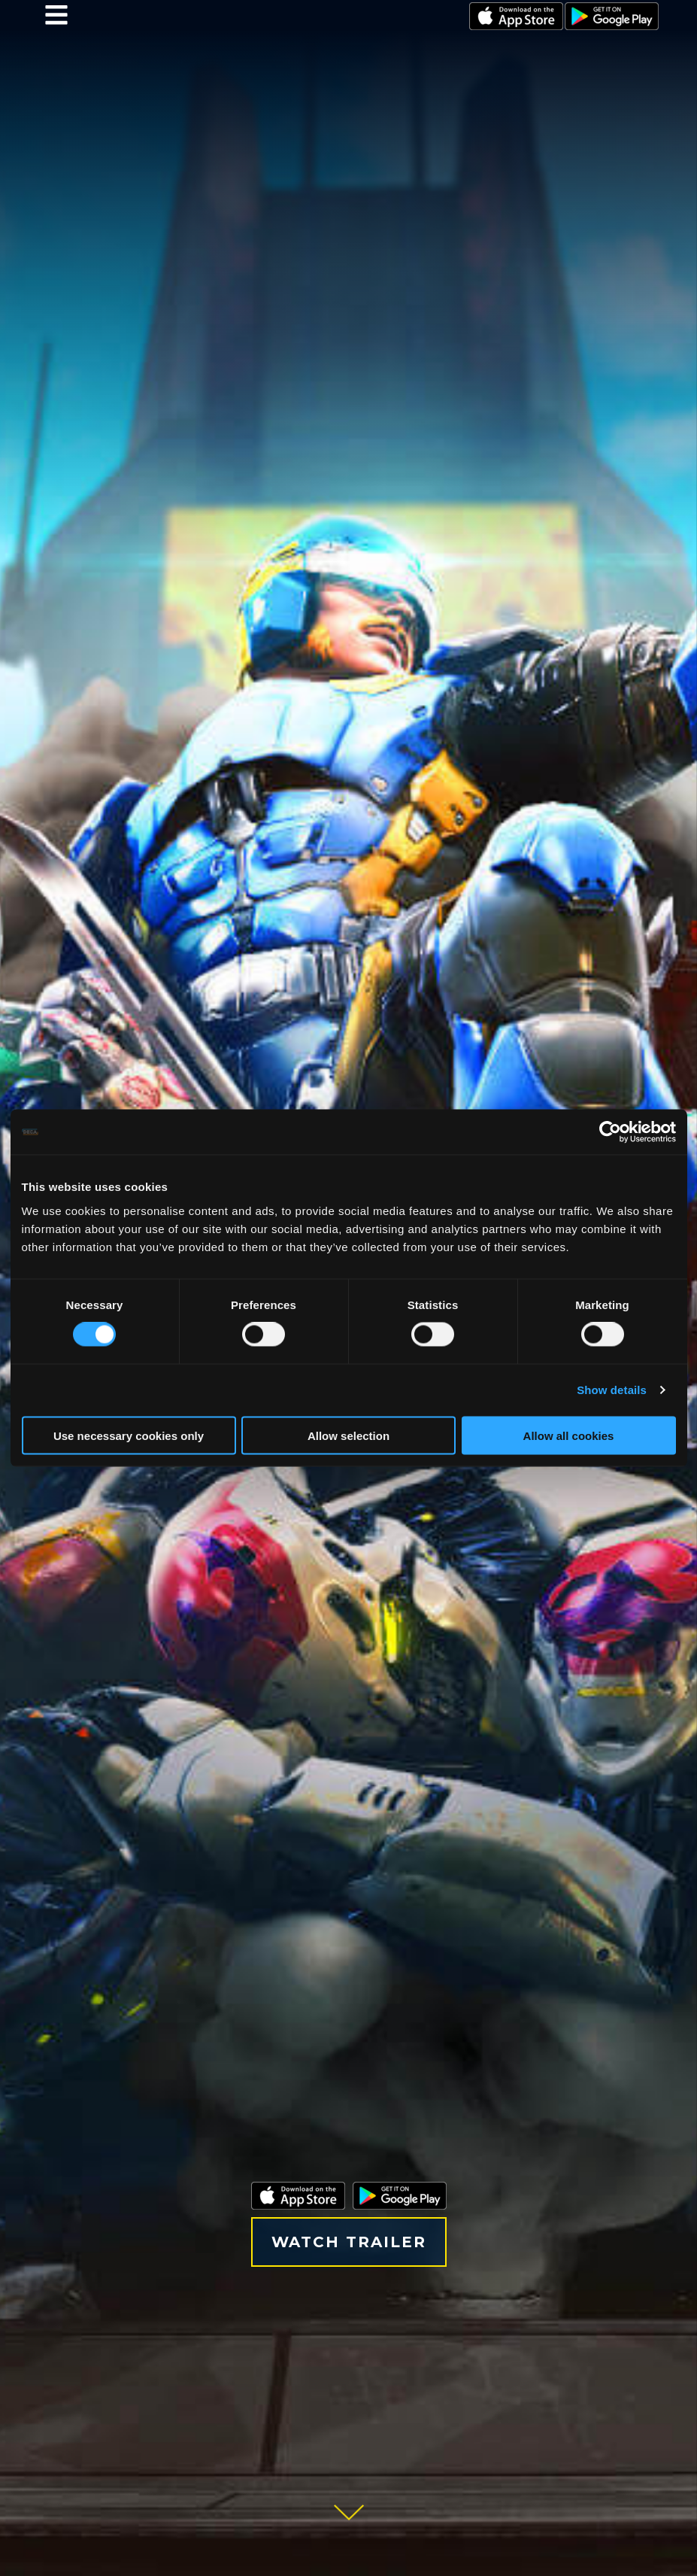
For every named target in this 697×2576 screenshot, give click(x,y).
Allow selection (348, 1435)
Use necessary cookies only (128, 1435)
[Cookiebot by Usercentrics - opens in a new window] (610, 1132)
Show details (612, 1390)
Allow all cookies (568, 1435)
